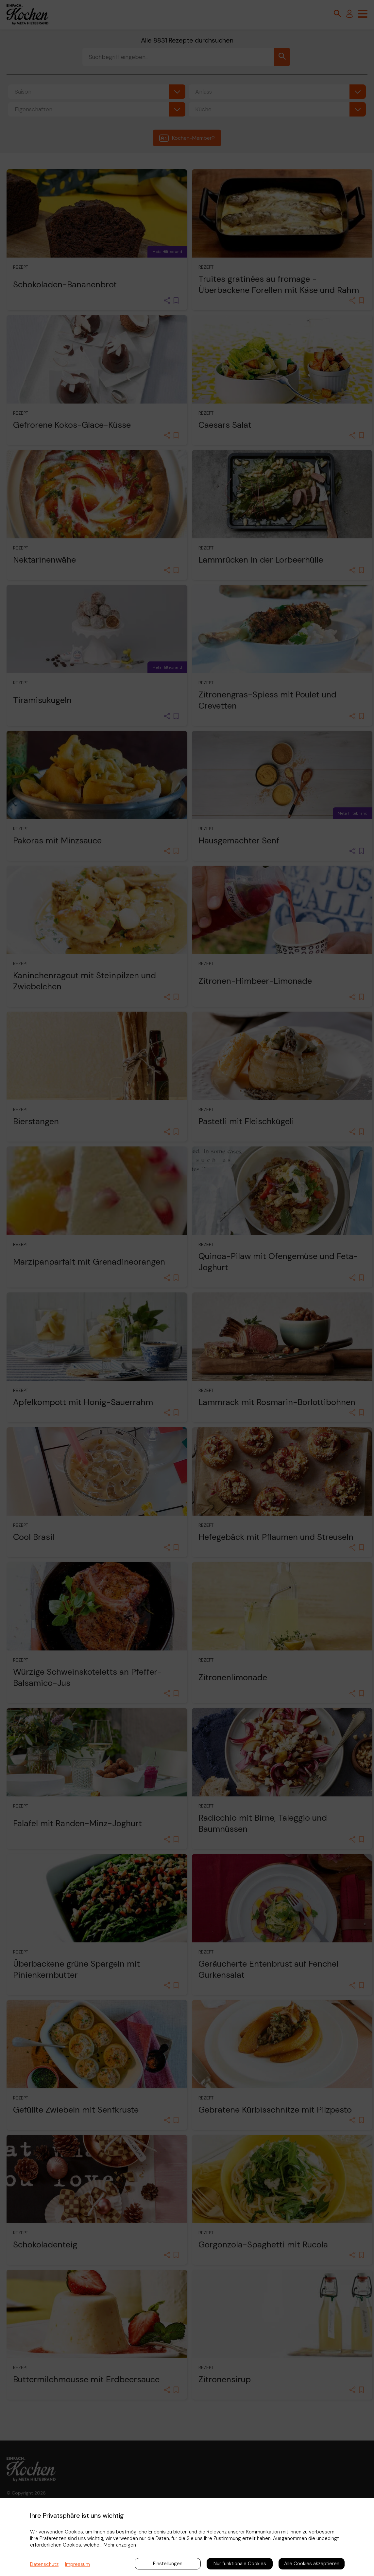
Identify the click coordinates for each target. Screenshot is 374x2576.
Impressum (77, 2564)
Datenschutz (44, 2564)
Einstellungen (167, 2563)
